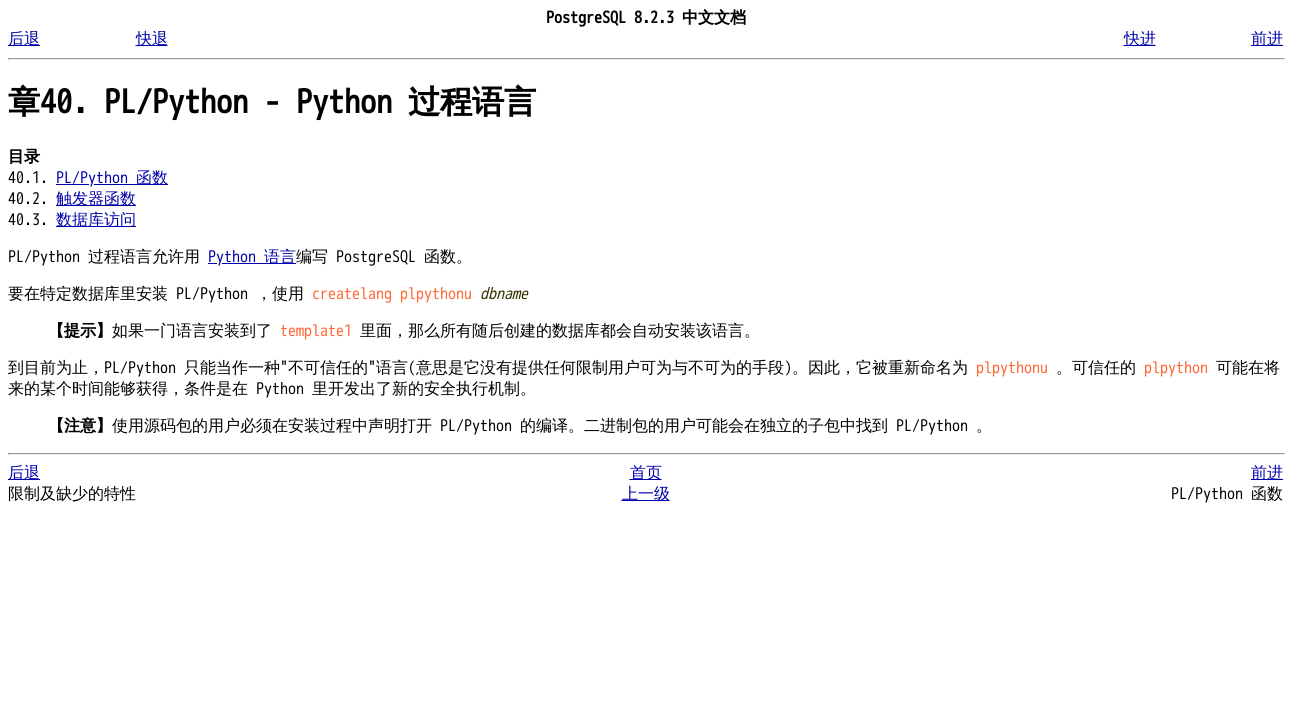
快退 (152, 39)
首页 (646, 473)
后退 (24, 39)
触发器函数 (96, 199)
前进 (1267, 39)
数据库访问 (96, 220)
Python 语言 (252, 257)
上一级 (646, 494)
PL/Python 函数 (112, 178)
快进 (1140, 39)
